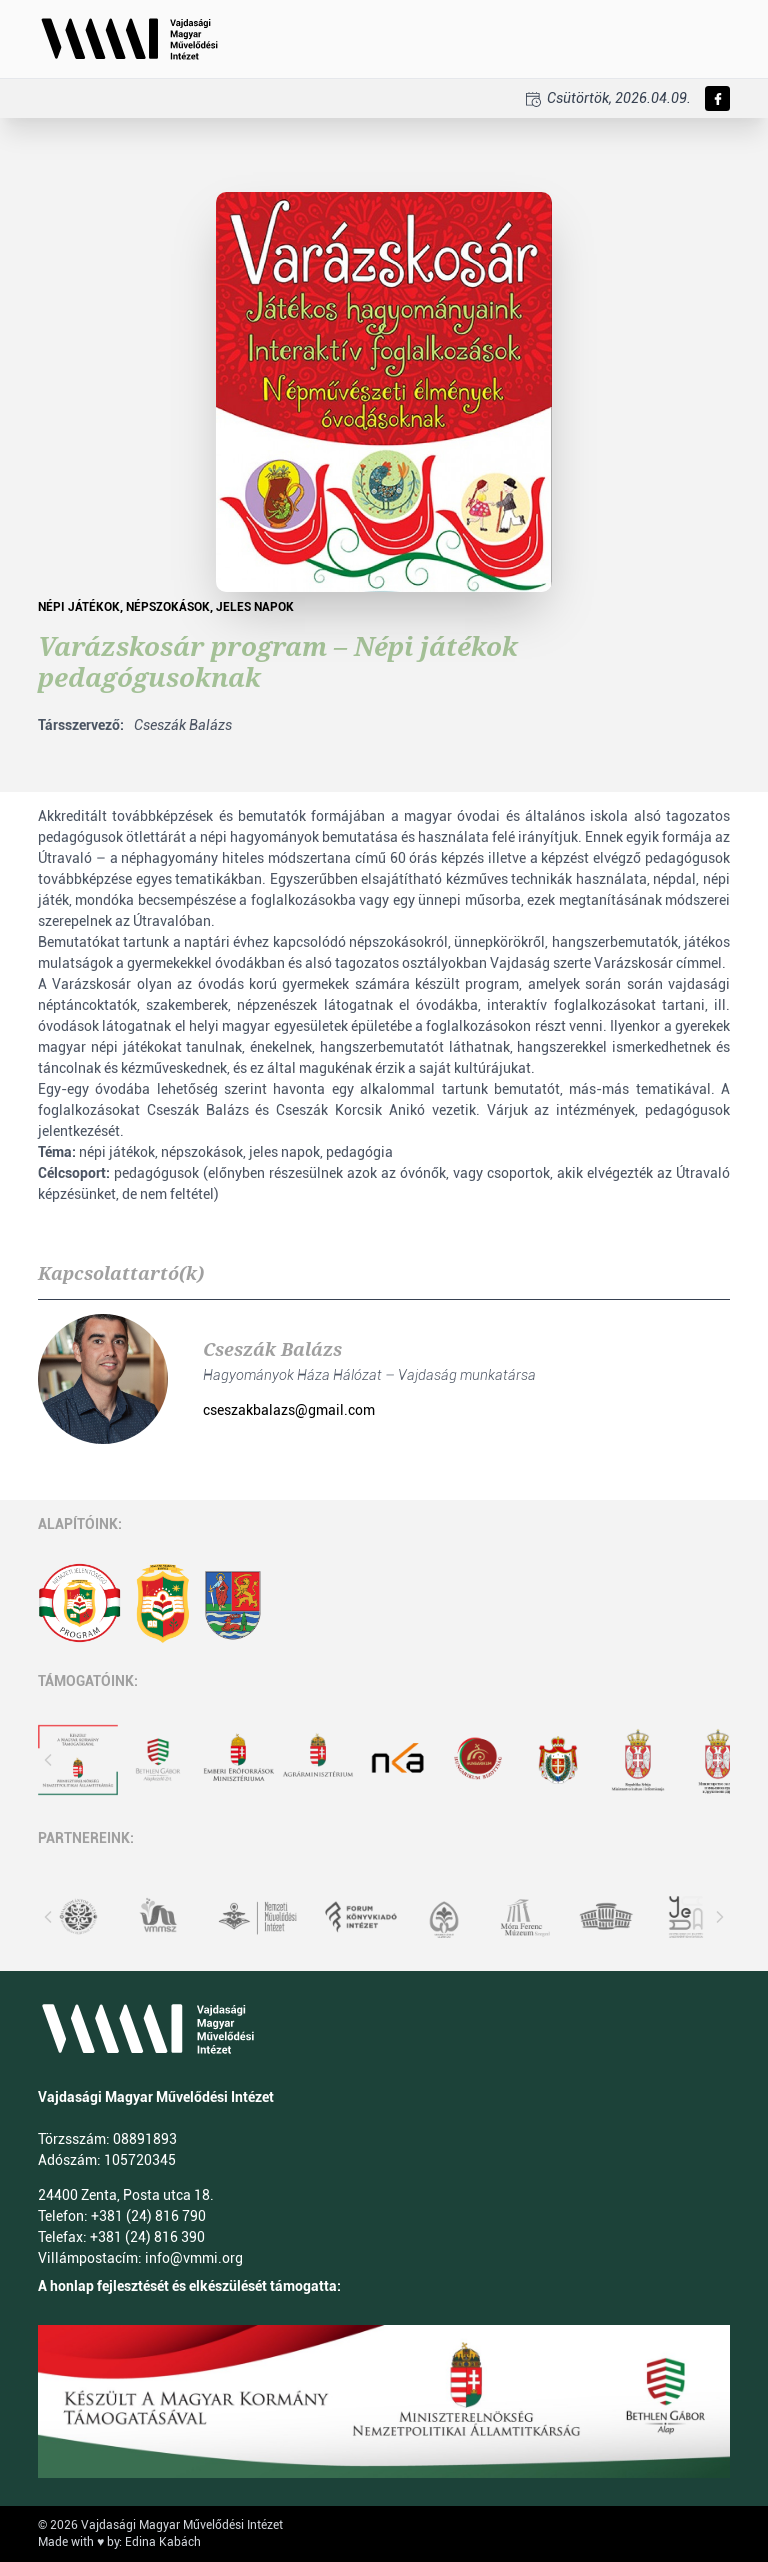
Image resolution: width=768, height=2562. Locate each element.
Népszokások (168, 607)
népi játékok (79, 607)
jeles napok (255, 607)
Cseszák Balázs (272, 1349)
